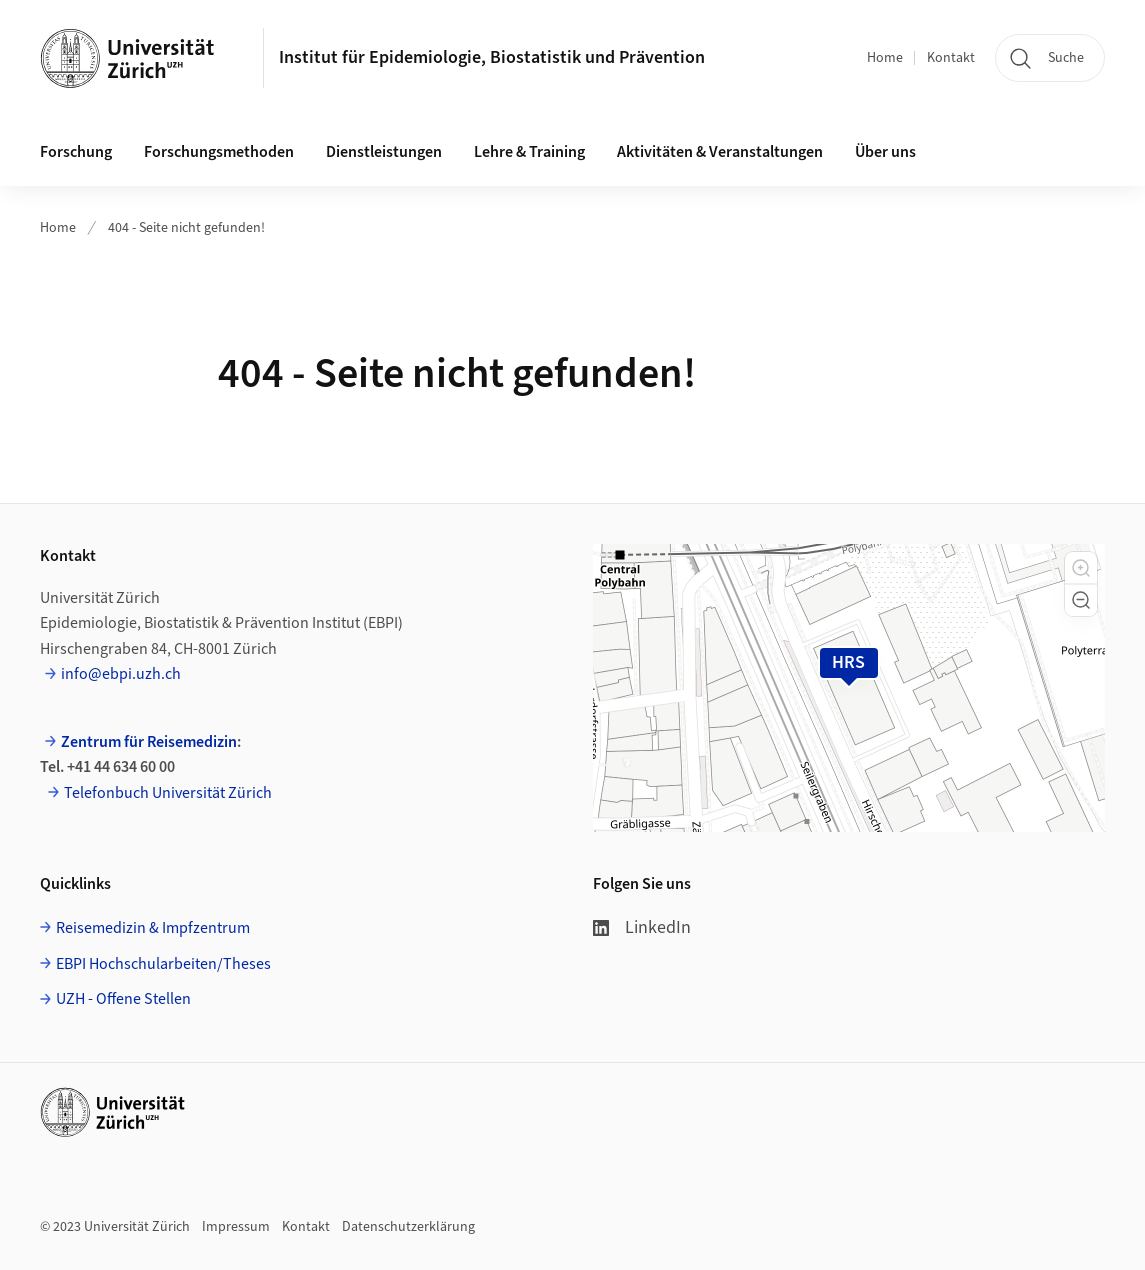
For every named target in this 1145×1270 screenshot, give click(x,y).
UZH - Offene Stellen (123, 999)
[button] (1081, 568)
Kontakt (951, 58)
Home (885, 58)
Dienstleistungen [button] (384, 152)
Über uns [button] (885, 152)
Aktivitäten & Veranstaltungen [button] (720, 152)
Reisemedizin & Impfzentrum (153, 928)
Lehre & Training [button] (529, 152)
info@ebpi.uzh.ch (121, 674)
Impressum (236, 1227)
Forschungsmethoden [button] (219, 152)
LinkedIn (642, 927)
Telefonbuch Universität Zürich (168, 793)
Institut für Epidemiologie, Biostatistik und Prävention (492, 57)
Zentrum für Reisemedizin (149, 742)
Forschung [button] (76, 152)
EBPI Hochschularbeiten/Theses (163, 964)
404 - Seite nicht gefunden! (186, 228)
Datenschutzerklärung (408, 1227)
